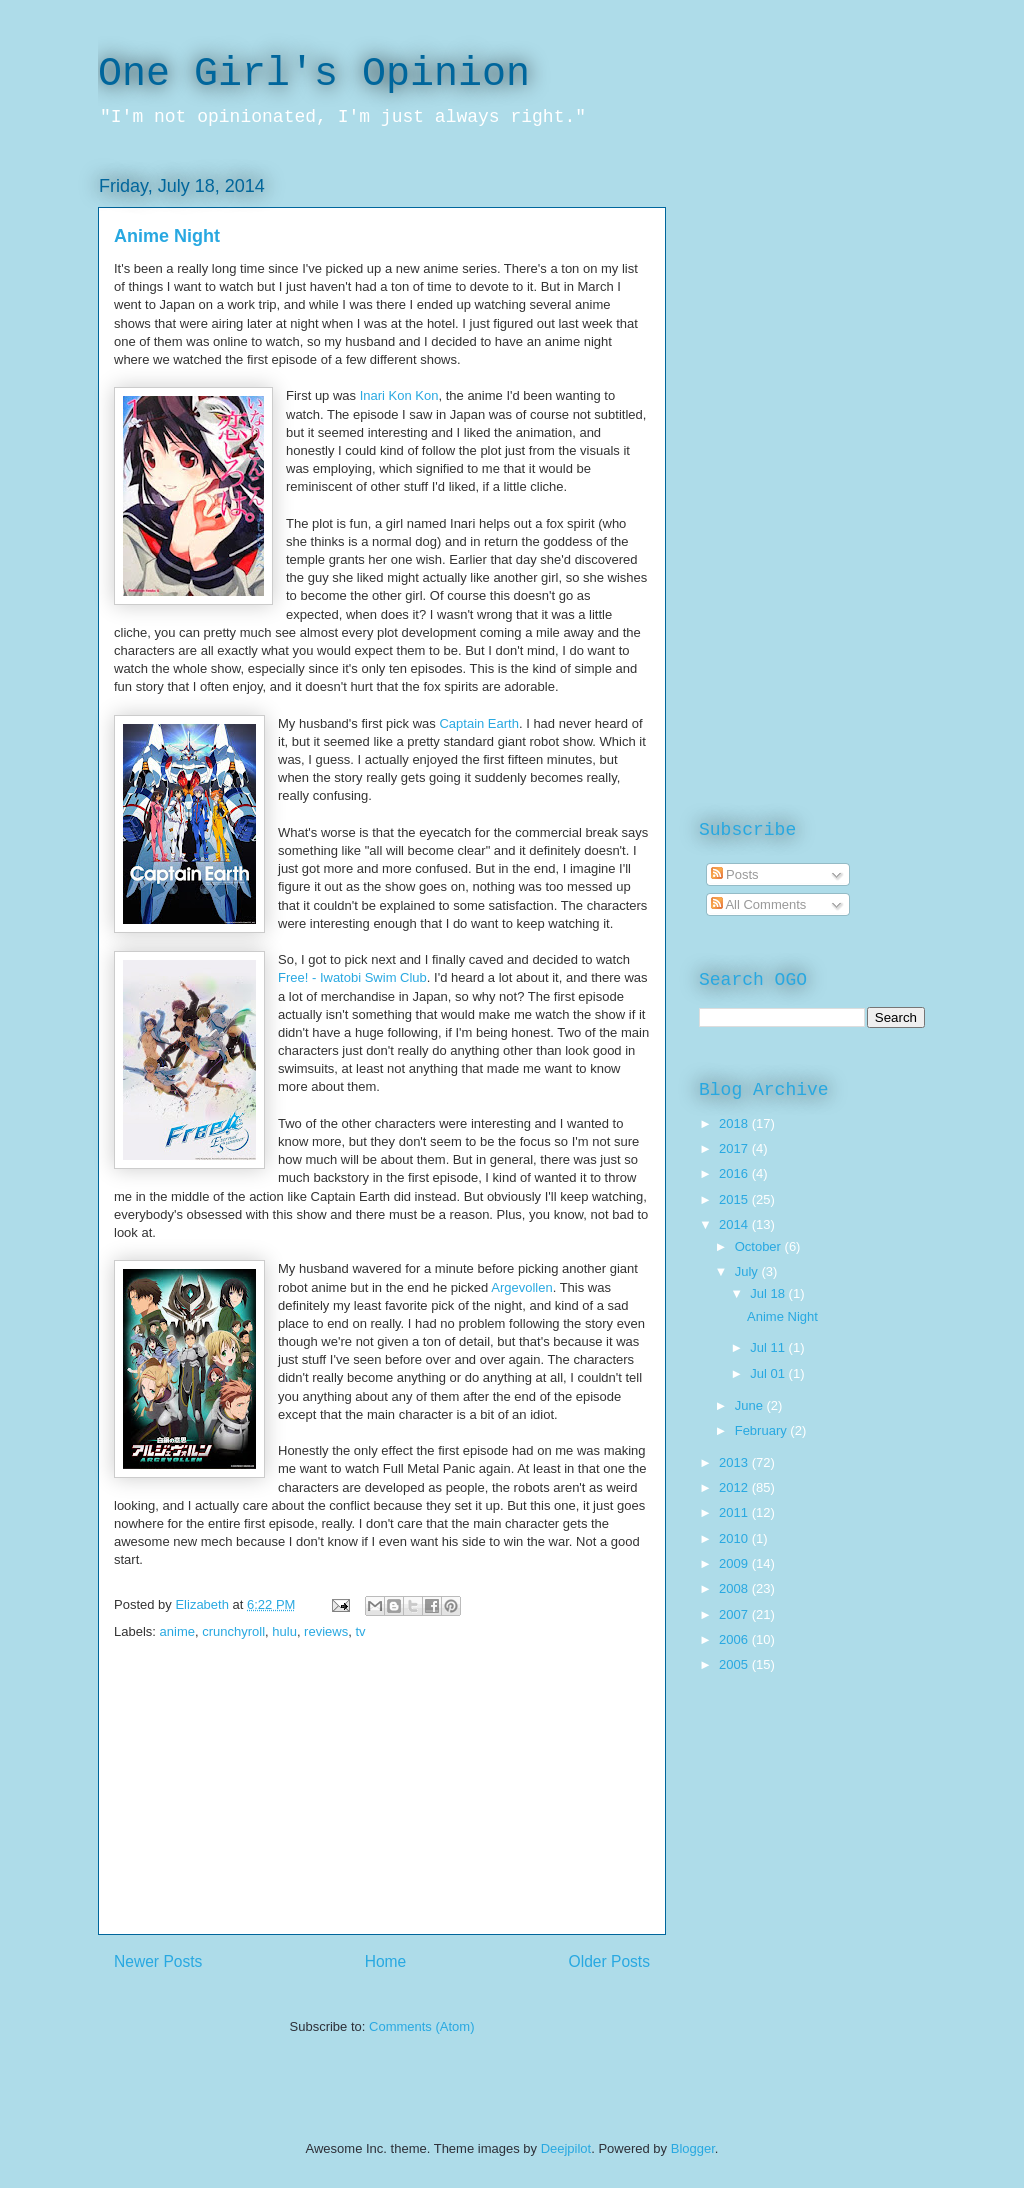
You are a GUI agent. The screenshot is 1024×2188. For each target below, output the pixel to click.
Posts (735, 874)
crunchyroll (233, 1631)
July (748, 1271)
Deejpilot (566, 2148)
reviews (326, 1631)
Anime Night (167, 236)
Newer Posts (158, 1961)
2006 (735, 1639)
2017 (735, 1148)
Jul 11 (769, 1347)
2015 (735, 1199)
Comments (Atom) (421, 2026)
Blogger (693, 2148)
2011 (735, 1512)
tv (360, 1631)
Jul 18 (769, 1293)
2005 (735, 1664)
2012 (735, 1487)
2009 (735, 1563)
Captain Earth (479, 723)
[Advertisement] (382, 1794)
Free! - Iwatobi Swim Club (352, 977)
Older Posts (609, 1961)
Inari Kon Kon (399, 395)
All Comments (759, 904)
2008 (735, 1588)
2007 (735, 1614)
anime (177, 1631)
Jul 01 (769, 1373)
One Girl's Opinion (314, 74)
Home (386, 1961)
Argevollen (521, 1287)
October (760, 1246)
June (751, 1405)
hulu (284, 1631)
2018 (735, 1123)
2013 (735, 1462)
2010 (735, 1538)
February (763, 1430)
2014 (735, 1224)
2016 (735, 1173)
